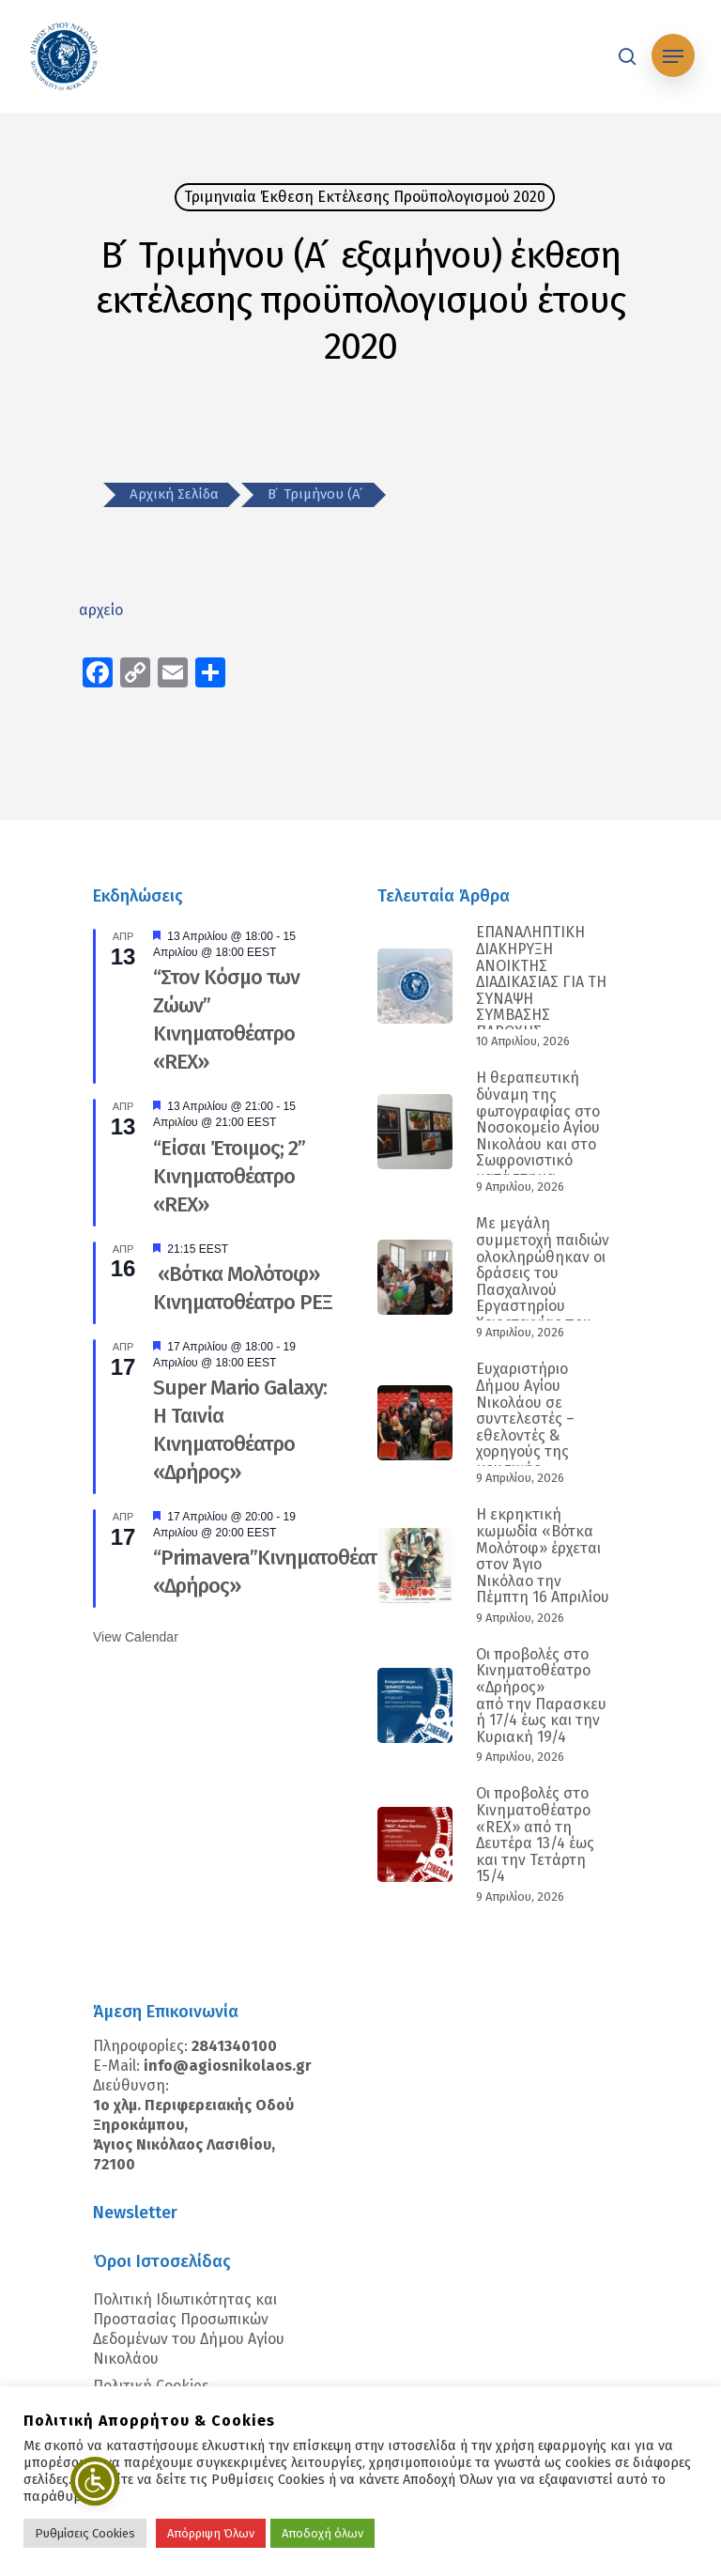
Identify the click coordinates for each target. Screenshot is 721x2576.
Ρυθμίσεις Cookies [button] (85, 2533)
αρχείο (101, 610)
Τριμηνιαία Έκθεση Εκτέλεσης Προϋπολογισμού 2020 (364, 197)
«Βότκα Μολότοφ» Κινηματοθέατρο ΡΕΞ (242, 1288)
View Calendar (135, 1636)
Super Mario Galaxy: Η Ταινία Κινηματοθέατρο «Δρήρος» (240, 1430)
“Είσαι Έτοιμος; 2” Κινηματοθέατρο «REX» (229, 1176)
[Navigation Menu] (673, 56)
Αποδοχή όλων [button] (322, 2533)
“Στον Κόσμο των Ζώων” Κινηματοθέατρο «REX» (226, 1019)
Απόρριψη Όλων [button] (210, 2533)
